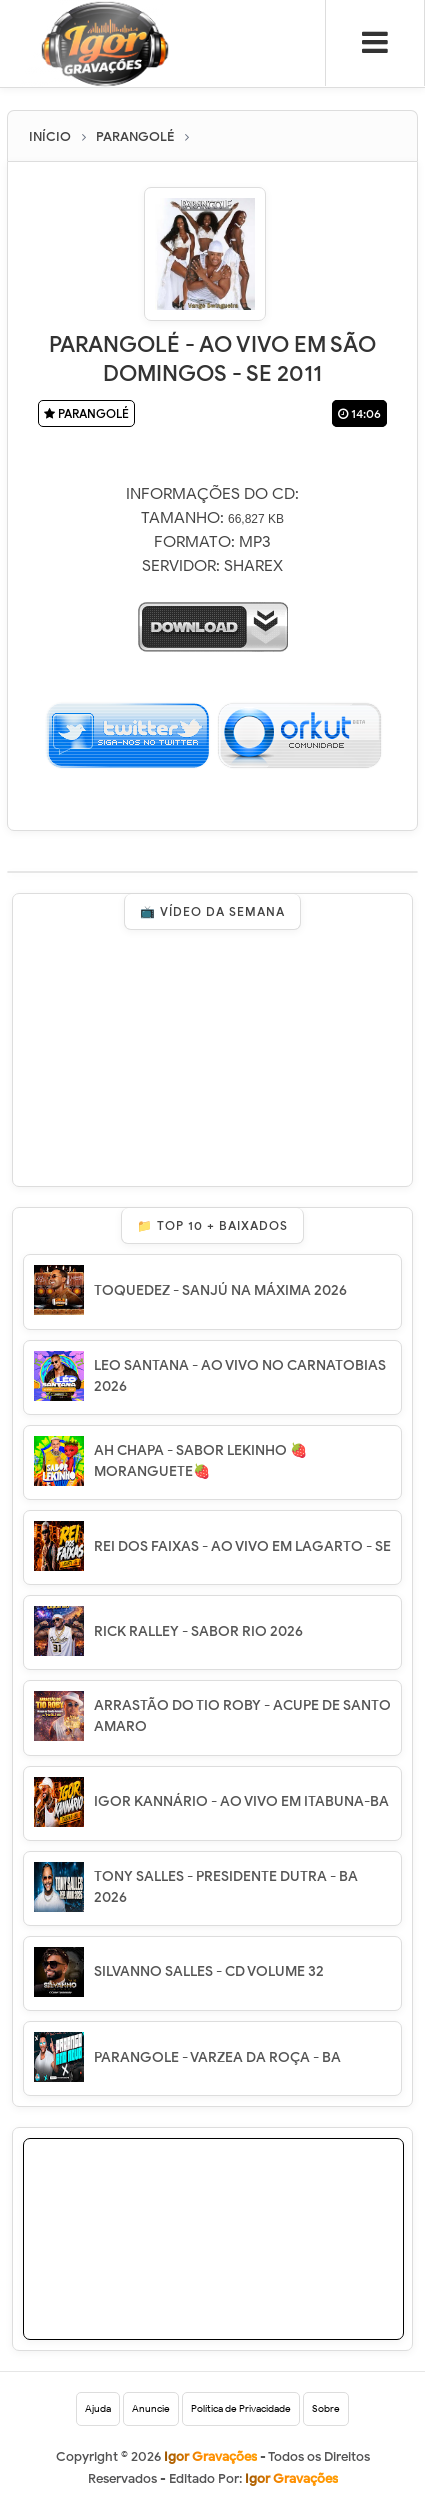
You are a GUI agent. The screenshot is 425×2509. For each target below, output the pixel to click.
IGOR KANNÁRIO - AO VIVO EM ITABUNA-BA (241, 1801)
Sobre (326, 2408)
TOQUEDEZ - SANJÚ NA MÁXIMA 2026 (220, 1290)
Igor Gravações (291, 2478)
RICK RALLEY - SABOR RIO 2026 (198, 1631)
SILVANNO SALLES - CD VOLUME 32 (209, 1971)
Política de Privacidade (241, 2408)
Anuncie (151, 2408)
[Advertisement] (242, 2264)
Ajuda (98, 2408)
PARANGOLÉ (86, 413)
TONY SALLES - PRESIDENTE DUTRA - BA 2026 (226, 1887)
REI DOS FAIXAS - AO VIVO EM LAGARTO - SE (242, 1546)
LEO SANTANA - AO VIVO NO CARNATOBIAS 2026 (240, 1376)
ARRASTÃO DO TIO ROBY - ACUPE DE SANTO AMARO (242, 1716)
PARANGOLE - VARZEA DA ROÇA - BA (217, 2057)
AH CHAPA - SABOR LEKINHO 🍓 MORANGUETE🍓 (200, 1461)
